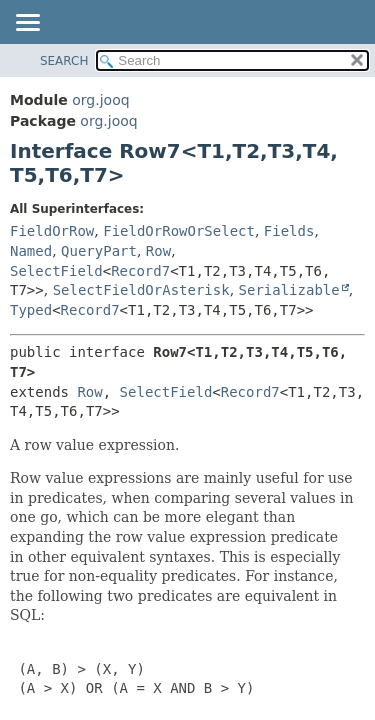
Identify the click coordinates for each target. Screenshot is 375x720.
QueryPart (99, 251)
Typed (31, 310)
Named (31, 251)
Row (158, 251)
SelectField (56, 271)
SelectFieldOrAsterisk (141, 290)
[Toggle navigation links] (27, 24)
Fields (289, 231)
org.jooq (100, 100)
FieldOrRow (52, 231)
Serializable (289, 290)
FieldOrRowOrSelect (179, 231)
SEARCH (64, 61)
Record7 (140, 271)
